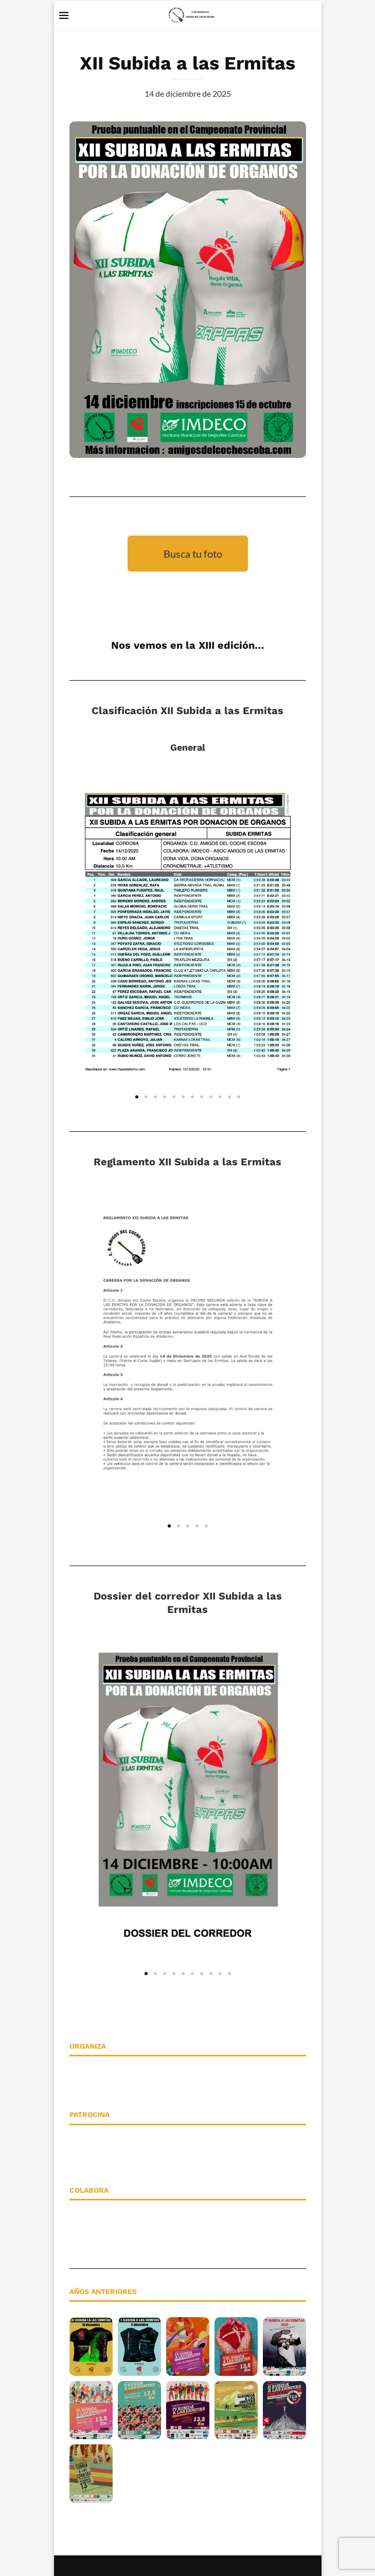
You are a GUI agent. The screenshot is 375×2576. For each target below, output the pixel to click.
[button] (136, 1096)
